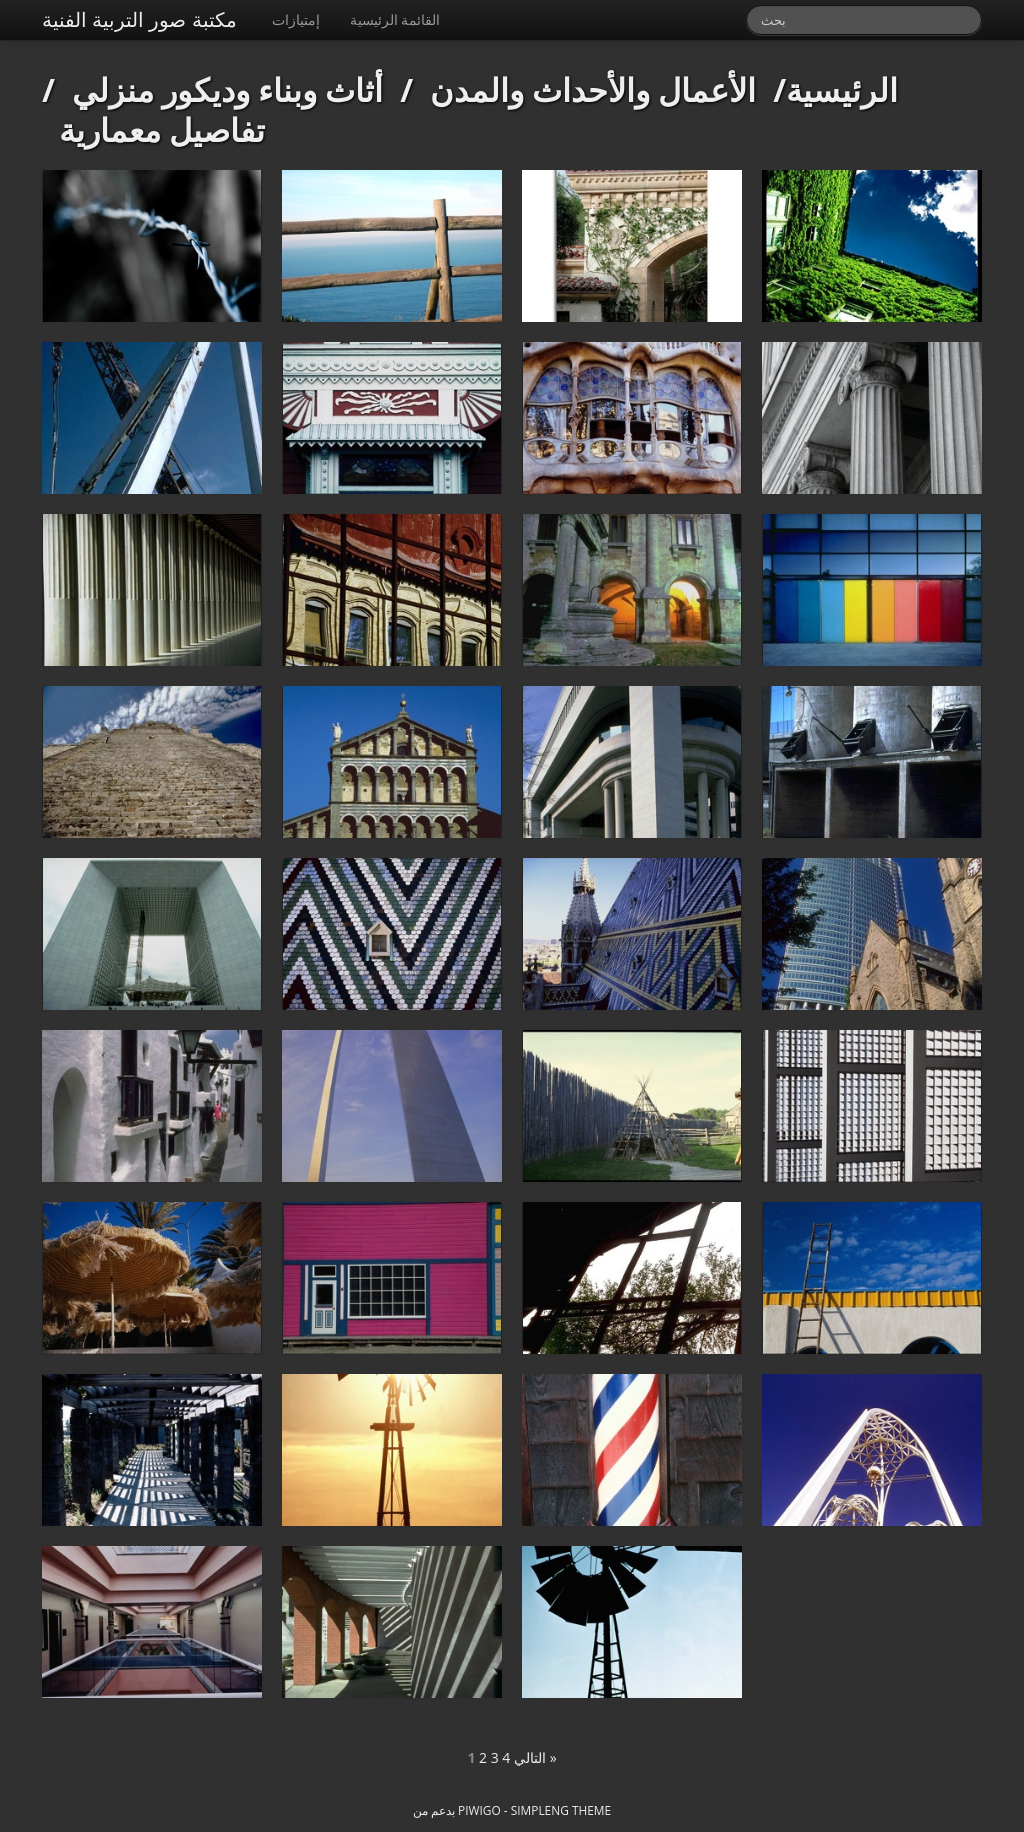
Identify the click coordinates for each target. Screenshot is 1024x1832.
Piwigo (479, 1810)
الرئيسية (842, 89)
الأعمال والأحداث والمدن (593, 89)
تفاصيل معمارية (162, 129)
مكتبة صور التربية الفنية (139, 19)
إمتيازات (296, 19)
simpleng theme (561, 1810)
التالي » (535, 1757)
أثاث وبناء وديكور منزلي (228, 89)
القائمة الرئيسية (395, 19)
